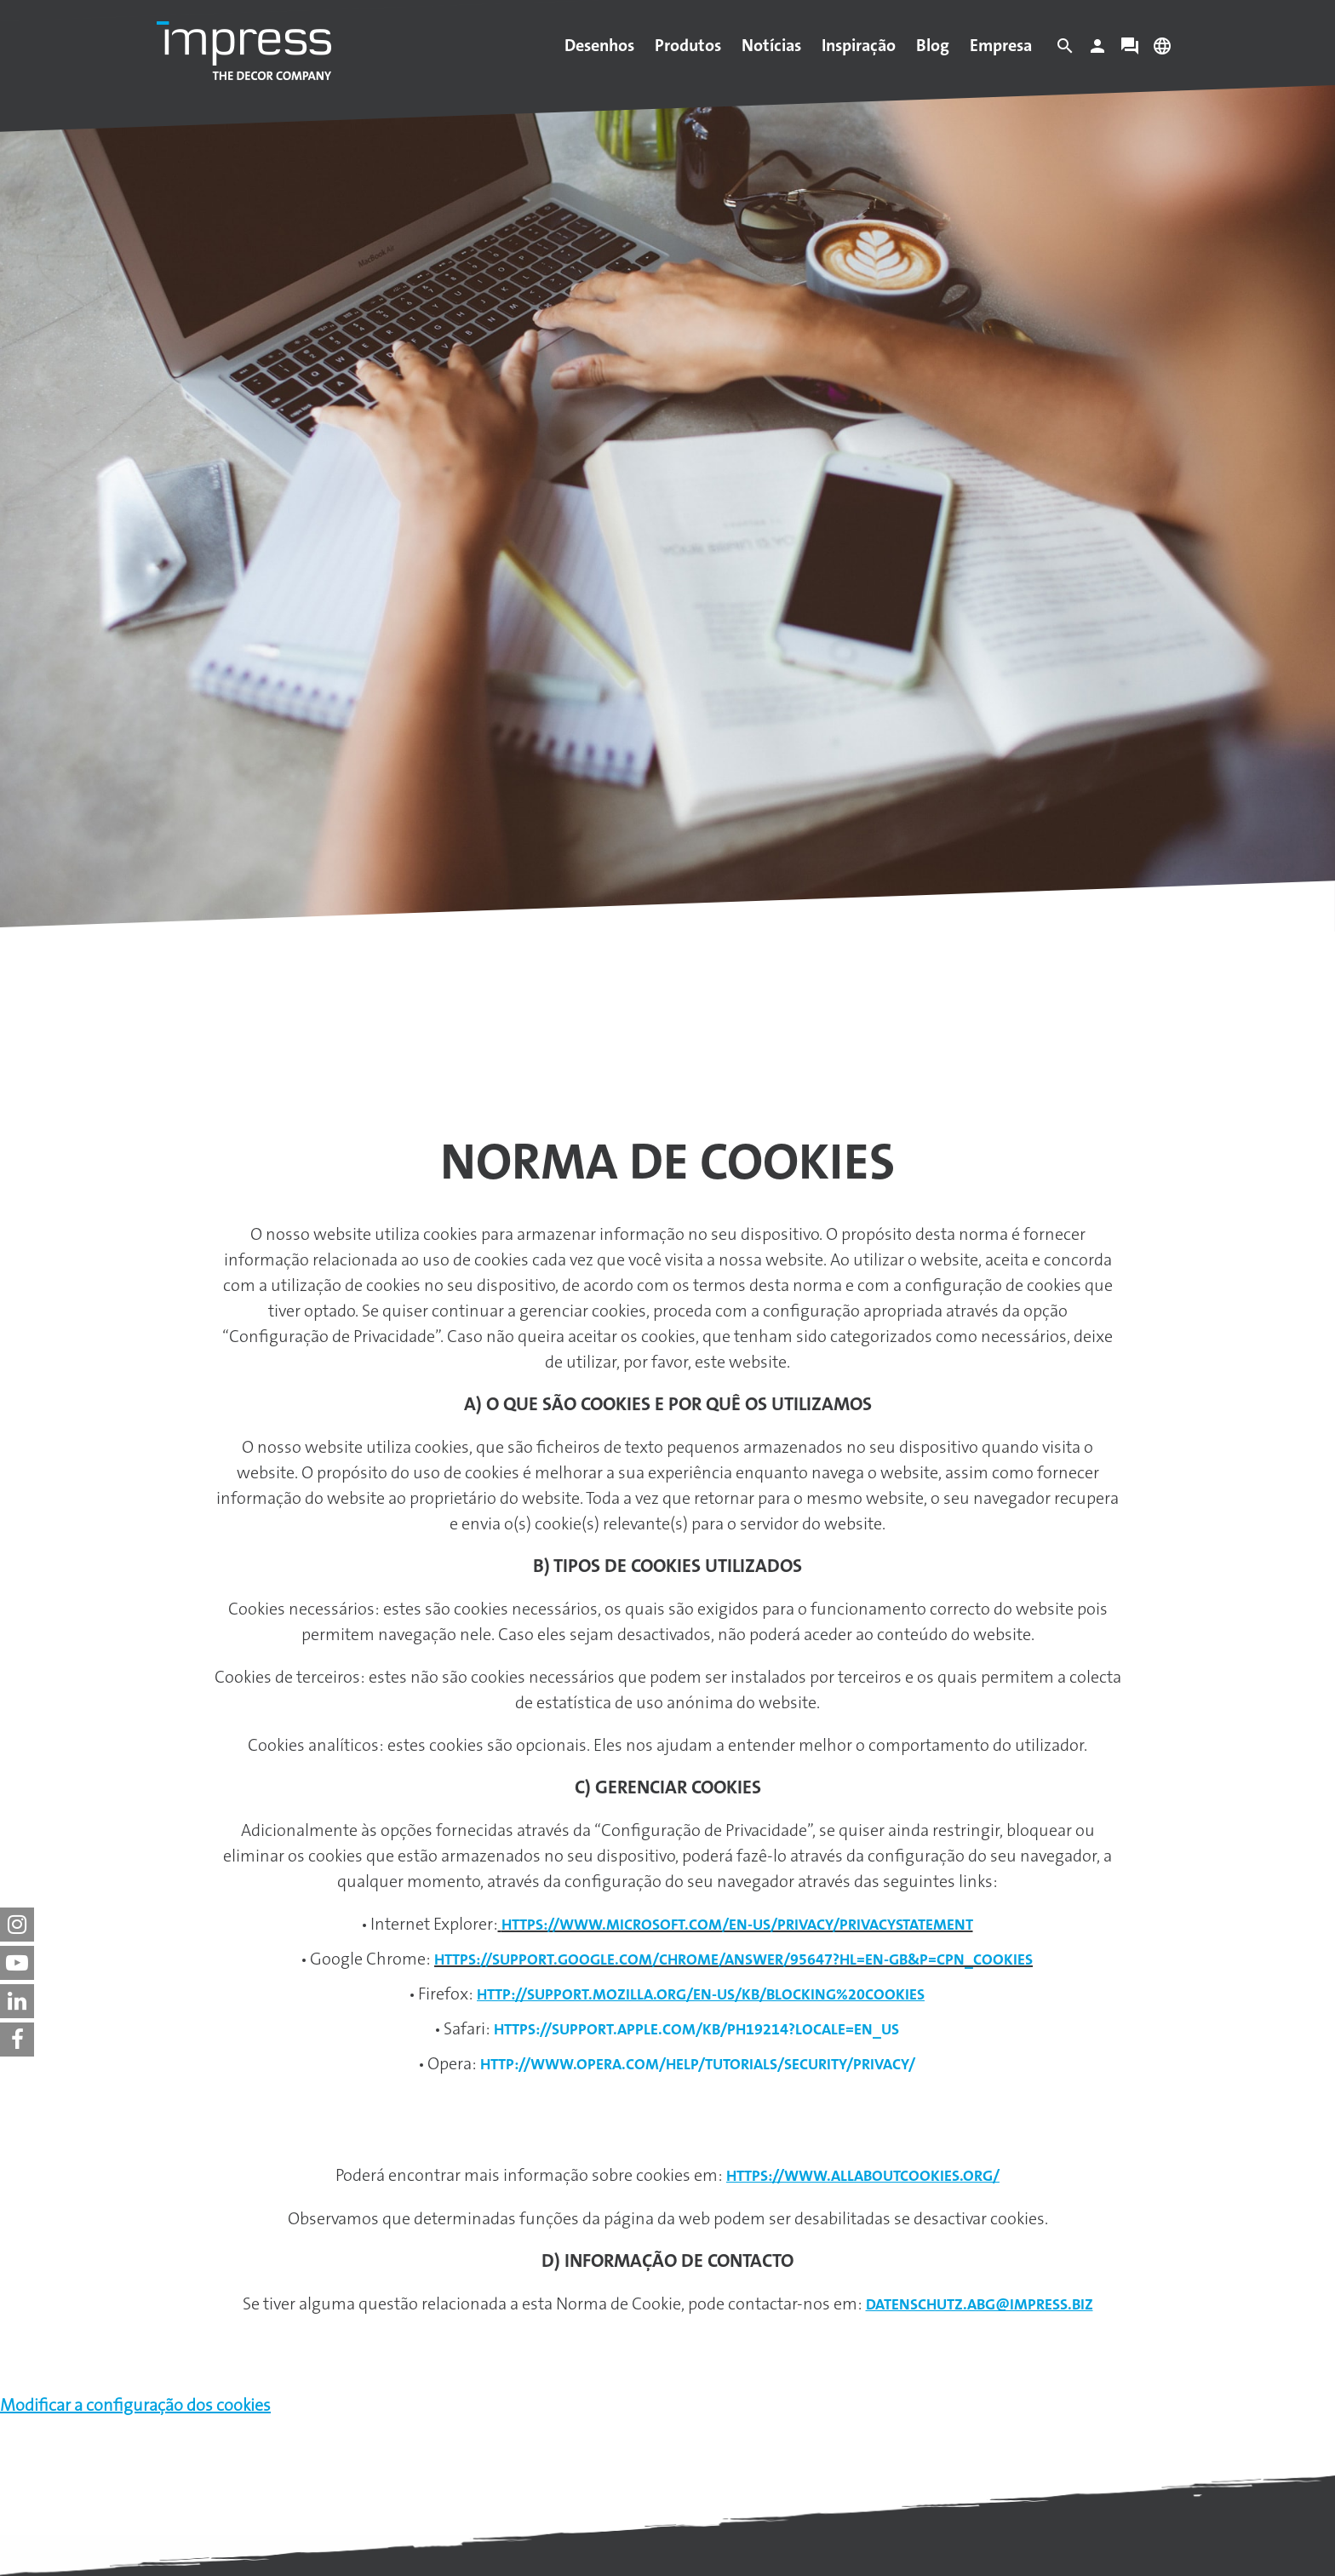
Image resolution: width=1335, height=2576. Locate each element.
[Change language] (1162, 50)
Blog (932, 45)
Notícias (771, 45)
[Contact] (1130, 50)
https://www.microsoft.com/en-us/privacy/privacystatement (737, 1924)
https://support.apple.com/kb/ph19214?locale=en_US (696, 2029)
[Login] (1097, 50)
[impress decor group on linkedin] (17, 2001)
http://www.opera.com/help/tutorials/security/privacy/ (697, 2064)
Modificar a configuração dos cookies (135, 2405)
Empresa (1001, 45)
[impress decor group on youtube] (17, 1963)
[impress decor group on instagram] (17, 1925)
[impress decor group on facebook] (17, 2039)
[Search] (1065, 50)
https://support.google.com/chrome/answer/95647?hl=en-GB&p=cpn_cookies (733, 1959)
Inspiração (859, 45)
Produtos (688, 45)
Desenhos (599, 45)
